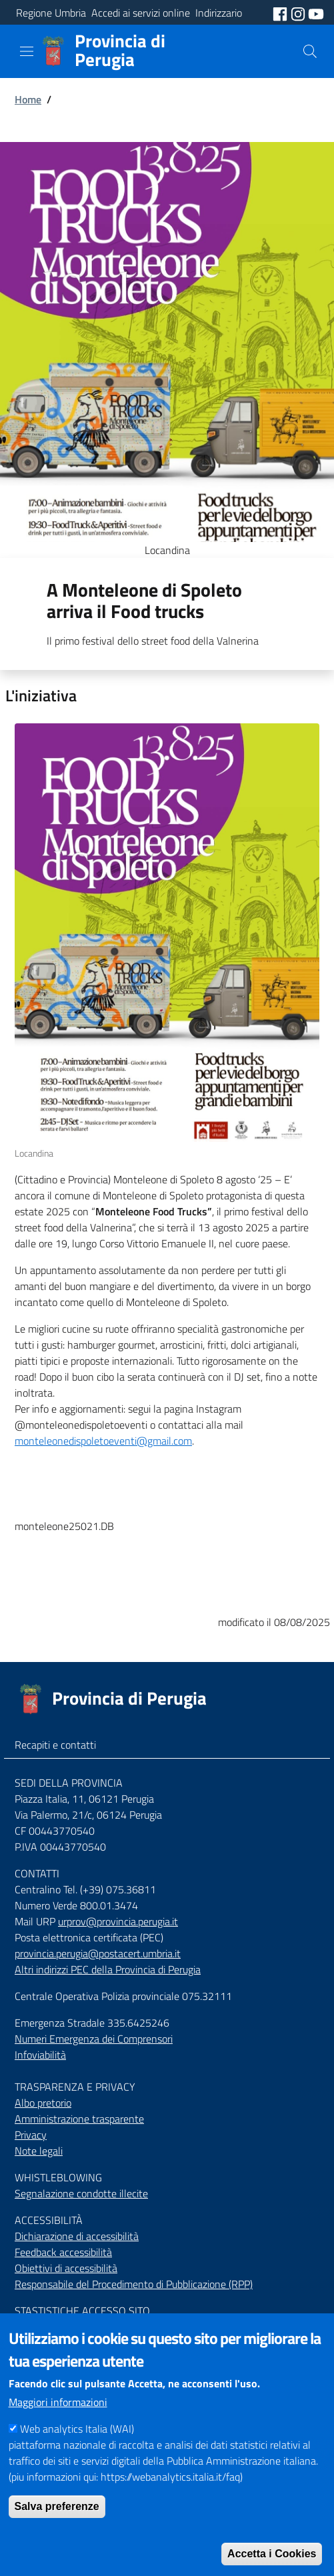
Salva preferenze (57, 2530)
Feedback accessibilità (63, 2252)
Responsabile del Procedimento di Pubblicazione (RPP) (134, 2284)
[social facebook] (281, 13)
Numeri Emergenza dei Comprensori (94, 2039)
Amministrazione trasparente (79, 2119)
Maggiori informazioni (58, 2426)
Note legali (39, 2151)
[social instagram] (299, 13)
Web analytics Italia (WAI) (77, 2453)
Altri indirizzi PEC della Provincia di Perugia (108, 1969)
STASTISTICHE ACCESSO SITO (82, 2311)
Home (28, 99)
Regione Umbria (51, 13)
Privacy (31, 2135)
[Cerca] (310, 51)
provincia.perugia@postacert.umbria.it (98, 1953)
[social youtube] (316, 13)
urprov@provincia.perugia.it (118, 1921)
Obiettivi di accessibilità (66, 2268)
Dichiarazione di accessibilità (77, 2236)
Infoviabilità (40, 2055)
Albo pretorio (43, 2103)
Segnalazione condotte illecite (81, 2193)
